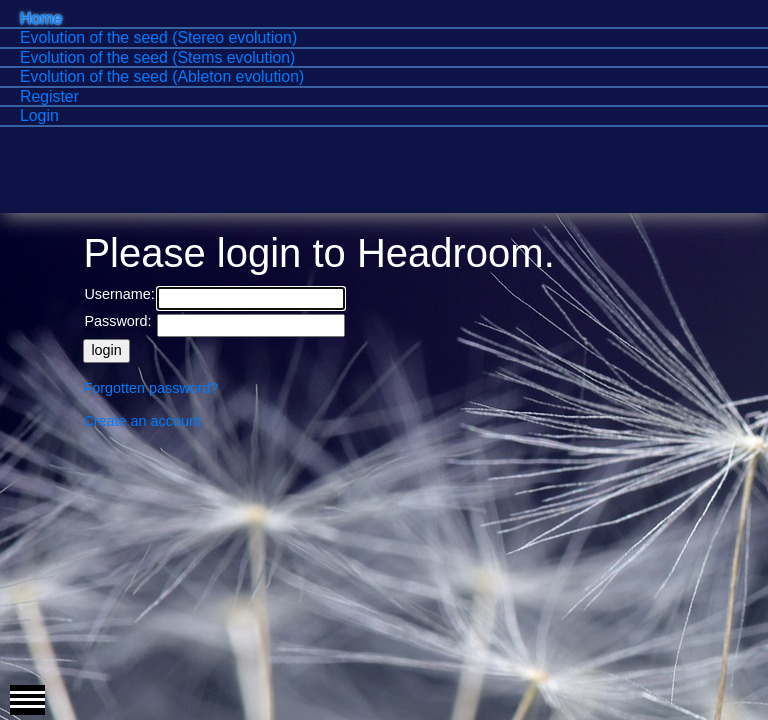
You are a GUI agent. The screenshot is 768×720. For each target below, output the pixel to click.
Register (49, 96)
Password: (117, 321)
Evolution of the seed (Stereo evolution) (158, 37)
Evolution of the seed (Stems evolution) (157, 57)
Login (39, 115)
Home (41, 18)
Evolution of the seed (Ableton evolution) (162, 76)
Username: (119, 294)
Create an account (142, 421)
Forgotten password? (150, 388)
